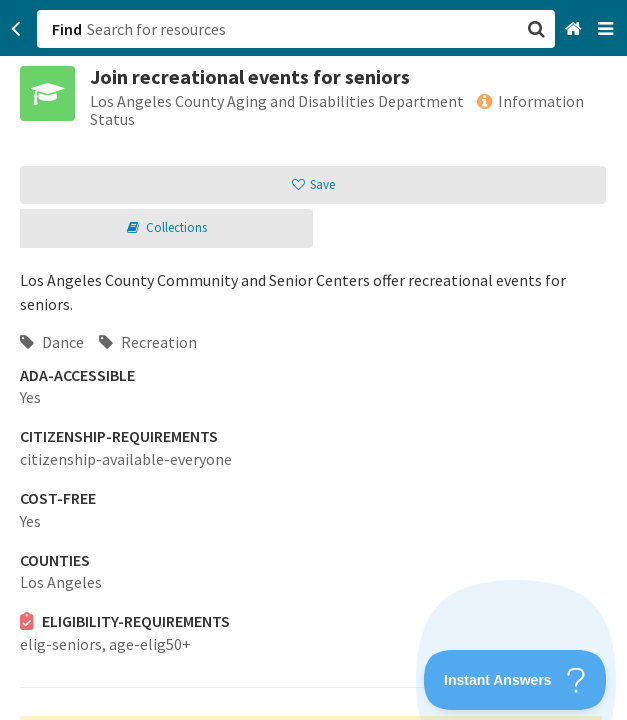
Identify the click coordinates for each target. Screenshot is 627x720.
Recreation (148, 342)
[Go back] (16, 29)
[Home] (575, 29)
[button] (313, 360)
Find (67, 29)
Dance (52, 342)
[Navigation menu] (607, 29)
